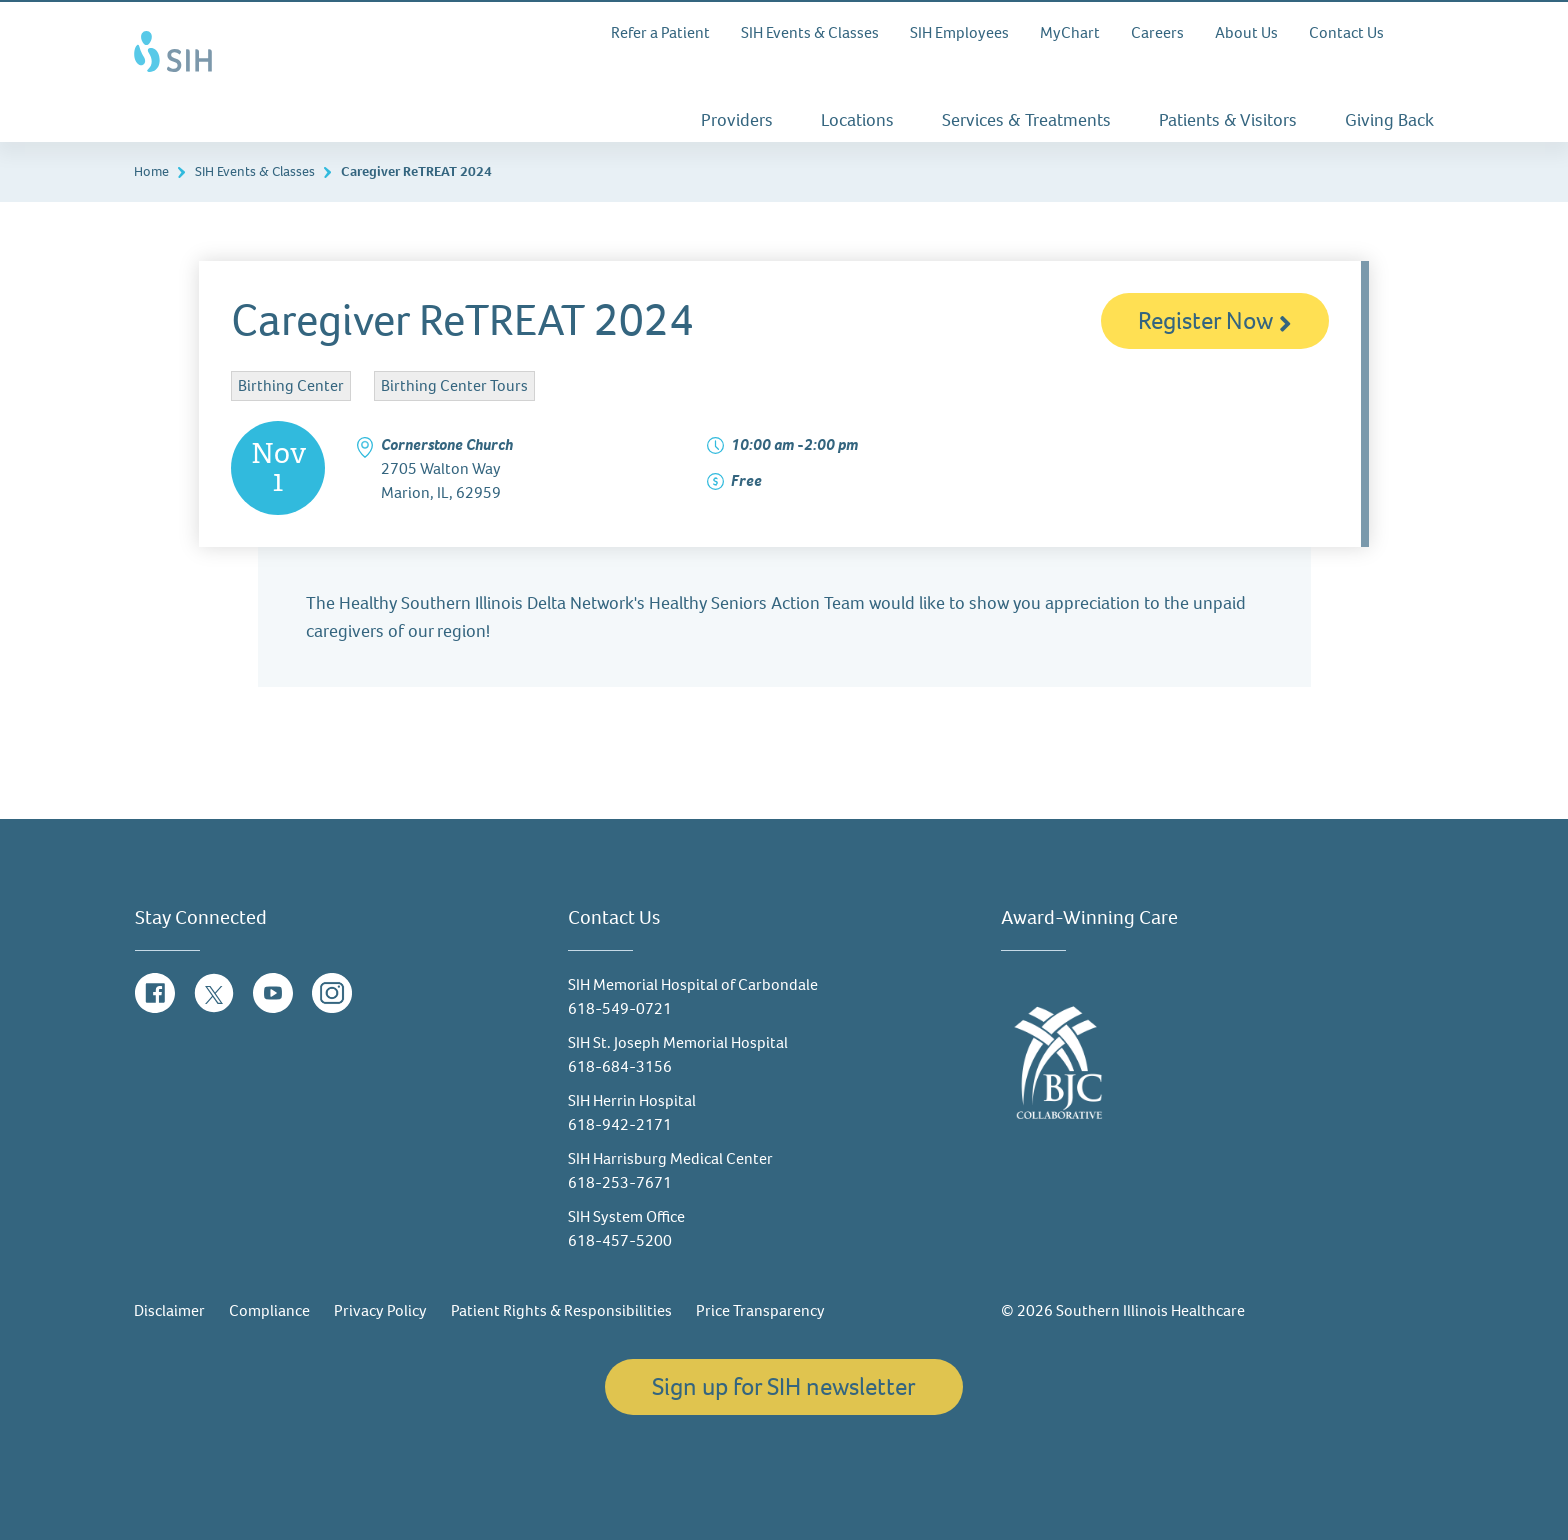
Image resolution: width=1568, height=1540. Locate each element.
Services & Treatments (1026, 120)
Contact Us (1346, 32)
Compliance (269, 1310)
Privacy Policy (380, 1310)
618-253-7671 (620, 1182)
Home (151, 171)
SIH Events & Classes (810, 32)
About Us (1246, 32)
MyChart (1070, 32)
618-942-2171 (620, 1124)
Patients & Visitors (1228, 120)
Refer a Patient (660, 32)
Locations (857, 120)
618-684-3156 (620, 1066)
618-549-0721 (620, 1008)
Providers (737, 120)
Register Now (1215, 320)
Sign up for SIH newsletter (784, 1386)
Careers (1157, 32)
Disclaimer (169, 1310)
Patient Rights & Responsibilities (561, 1310)
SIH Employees (959, 32)
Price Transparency (760, 1310)
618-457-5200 (620, 1240)
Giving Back (1389, 120)
